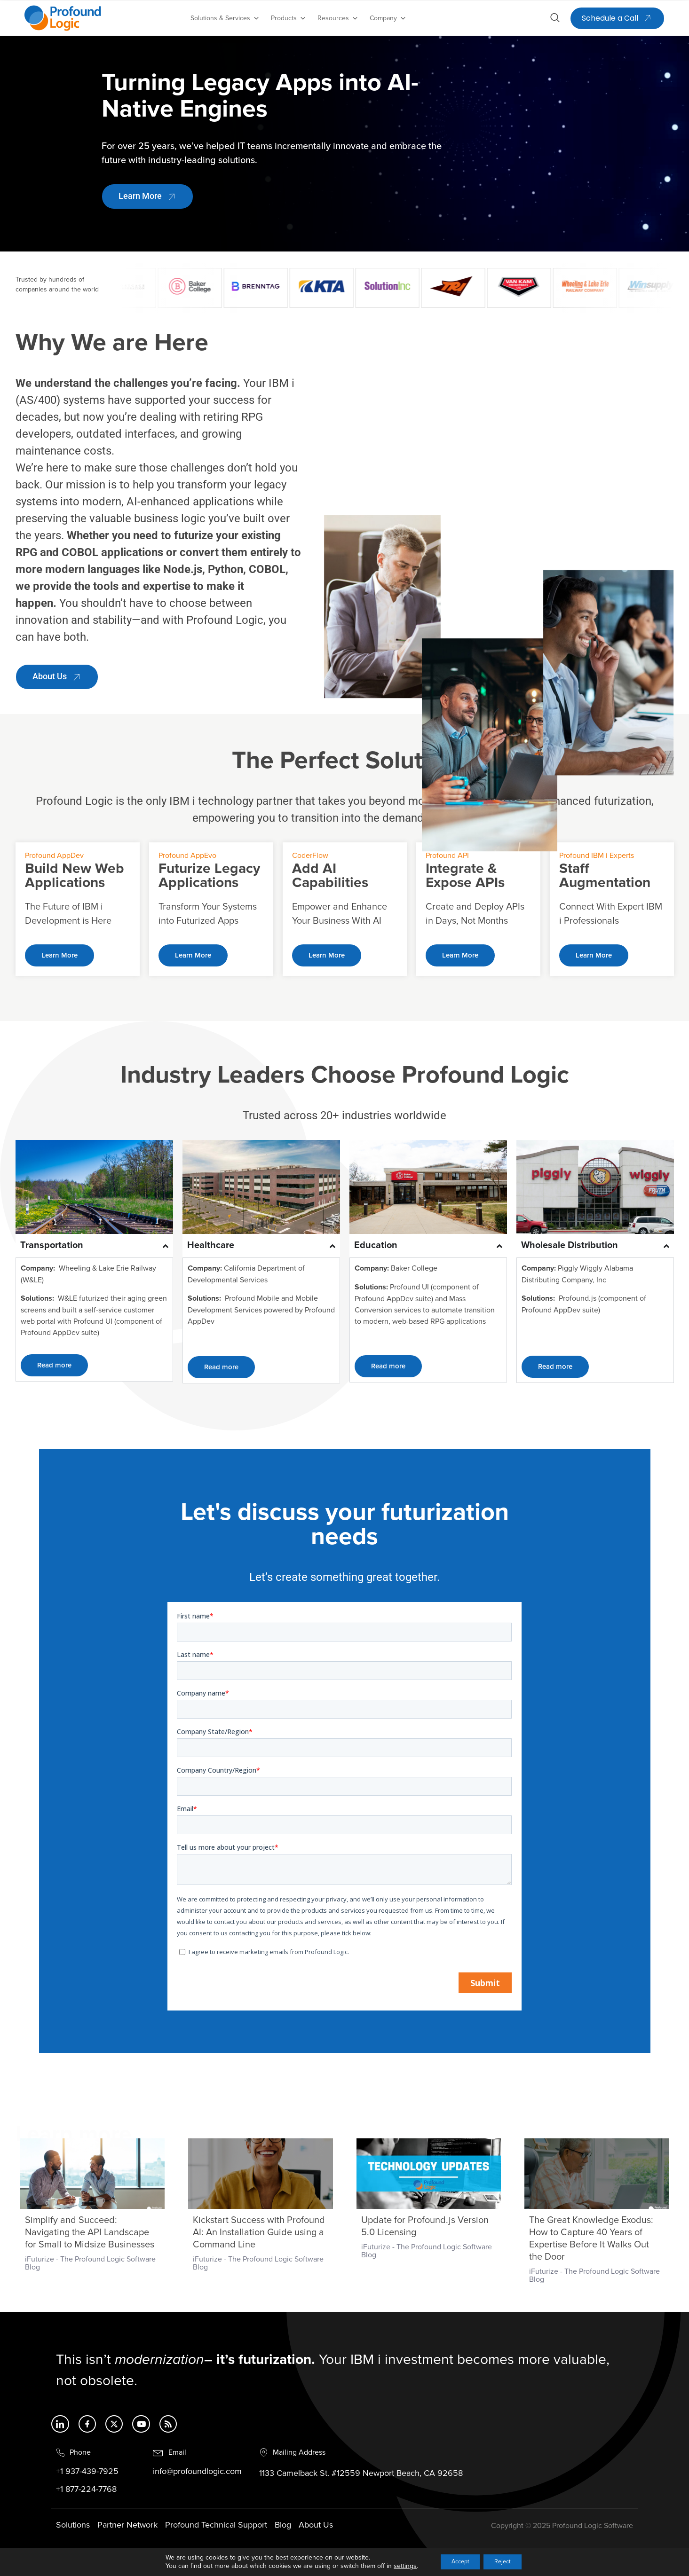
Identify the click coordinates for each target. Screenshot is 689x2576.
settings (396, 2565)
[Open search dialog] (555, 19)
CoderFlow (310, 855)
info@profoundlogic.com (197, 2472)
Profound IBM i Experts (596, 855)
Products (288, 18)
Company (388, 18)
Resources (337, 18)
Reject (507, 2561)
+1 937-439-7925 (87, 2472)
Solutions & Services (225, 18)
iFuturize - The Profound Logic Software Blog (90, 2263)
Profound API (447, 855)
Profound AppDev (54, 855)
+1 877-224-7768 (86, 2490)
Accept (456, 2561)
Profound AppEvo (187, 855)
